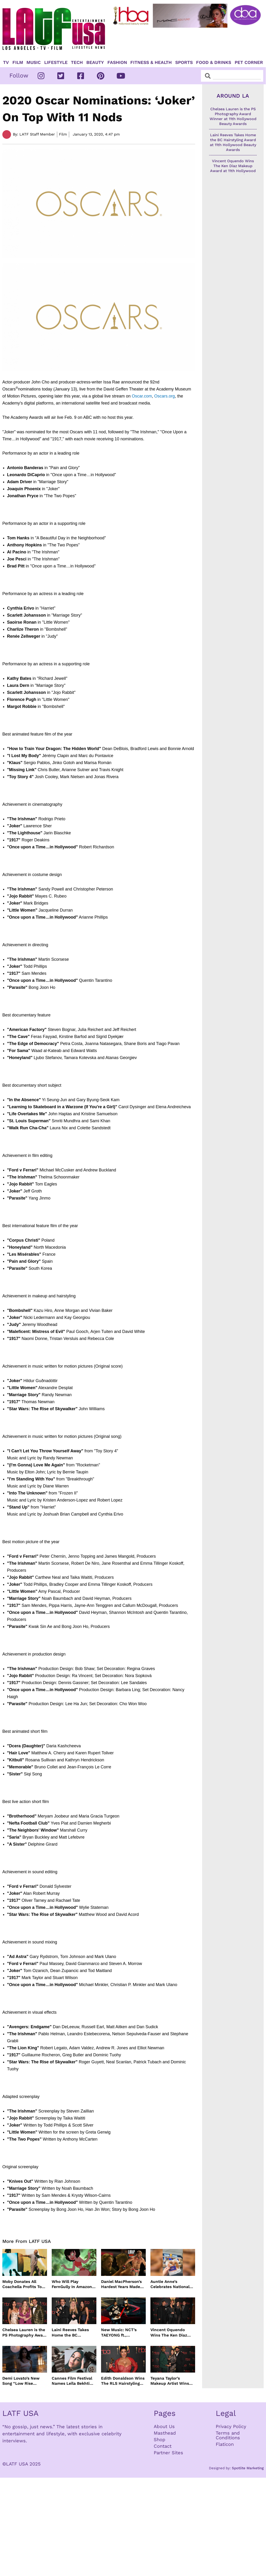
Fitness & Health (151, 62)
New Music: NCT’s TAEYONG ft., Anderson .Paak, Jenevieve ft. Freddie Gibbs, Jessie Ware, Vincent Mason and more (122, 2332)
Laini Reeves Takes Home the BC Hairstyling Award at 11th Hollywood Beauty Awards (74, 2332)
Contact (162, 2446)
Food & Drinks (213, 62)
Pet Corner (249, 62)
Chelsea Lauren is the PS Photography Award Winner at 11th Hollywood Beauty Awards (24, 2332)
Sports (184, 62)
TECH (77, 62)
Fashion (117, 62)
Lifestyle (56, 62)
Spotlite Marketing (248, 2468)
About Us (164, 2426)
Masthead (165, 2433)
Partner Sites (168, 2452)
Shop (159, 2439)
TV (6, 62)
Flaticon (225, 2444)
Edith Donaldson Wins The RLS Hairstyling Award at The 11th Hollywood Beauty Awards (123, 2381)
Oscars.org (164, 396)
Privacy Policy (231, 2426)
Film (17, 62)
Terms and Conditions (228, 2435)
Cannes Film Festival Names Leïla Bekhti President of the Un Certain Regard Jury (72, 2381)
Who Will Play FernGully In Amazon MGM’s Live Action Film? (72, 2284)
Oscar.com (142, 396)
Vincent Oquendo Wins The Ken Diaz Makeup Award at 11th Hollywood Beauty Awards (171, 2332)
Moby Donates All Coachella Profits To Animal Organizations (23, 2284)
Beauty (95, 62)
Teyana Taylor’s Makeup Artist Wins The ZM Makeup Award (169, 2381)
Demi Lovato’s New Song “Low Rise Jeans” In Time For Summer (21, 2381)
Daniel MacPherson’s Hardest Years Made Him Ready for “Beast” (123, 2284)
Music (33, 62)
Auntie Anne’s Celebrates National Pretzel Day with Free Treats (171, 2284)
